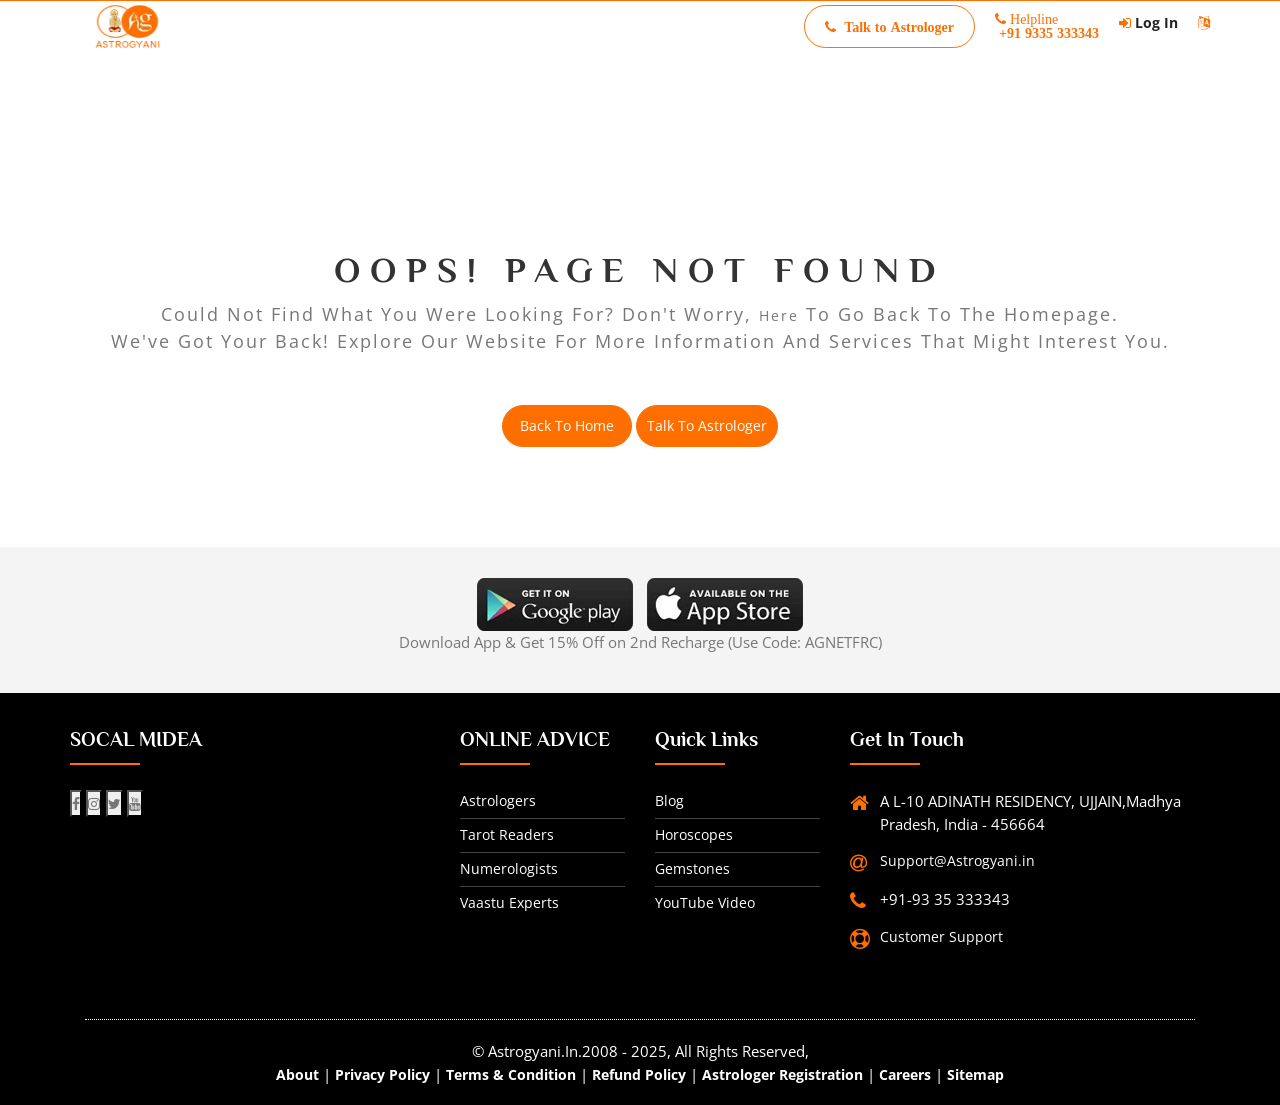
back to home (567, 425)
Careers (905, 1074)
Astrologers (498, 800)
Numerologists (509, 868)
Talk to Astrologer (707, 425)
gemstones (692, 868)
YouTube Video (705, 902)
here (779, 315)
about (297, 1074)
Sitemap (975, 1074)
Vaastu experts (509, 902)
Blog (669, 800)
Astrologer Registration (782, 1074)
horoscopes (694, 834)
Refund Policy (639, 1074)
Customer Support (941, 936)
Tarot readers (507, 834)
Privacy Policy (382, 1074)
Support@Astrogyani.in (957, 860)
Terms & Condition (511, 1074)
